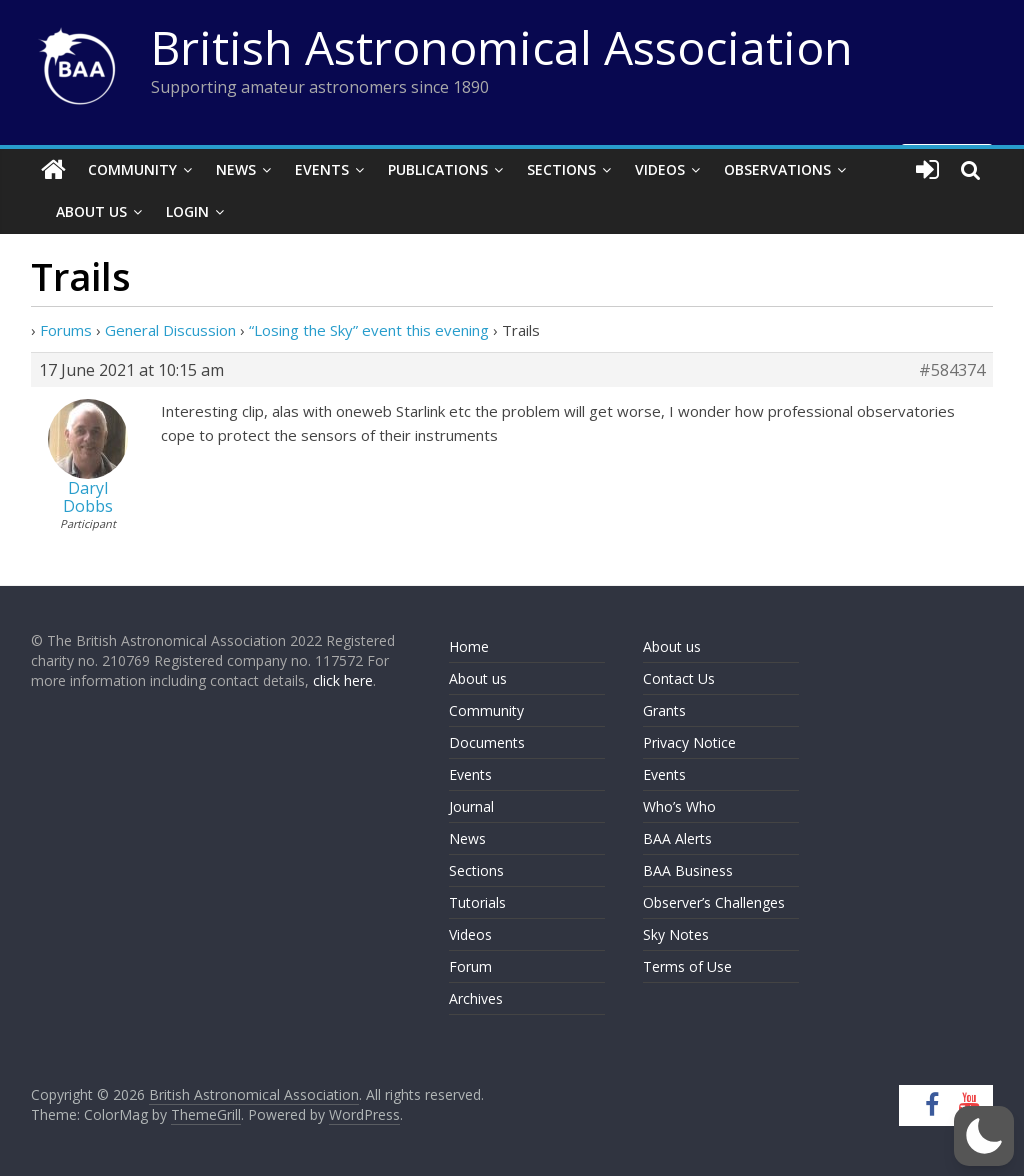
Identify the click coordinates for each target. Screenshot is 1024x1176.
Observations (777, 169)
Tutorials (477, 902)
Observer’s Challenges (714, 902)
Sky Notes (676, 934)
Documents (487, 742)
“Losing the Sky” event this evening (369, 330)
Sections (561, 169)
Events (322, 169)
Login (187, 211)
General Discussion (170, 330)
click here (343, 680)
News (236, 169)
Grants (664, 710)
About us (478, 678)
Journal (471, 806)
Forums (66, 330)
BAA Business (688, 870)
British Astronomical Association (502, 47)
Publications (438, 169)
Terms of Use (687, 966)
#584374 (952, 370)
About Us (91, 211)
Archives (476, 998)
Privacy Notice (689, 742)
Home (469, 646)
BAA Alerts (677, 838)
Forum (470, 966)
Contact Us (679, 678)
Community (132, 169)
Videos (660, 169)
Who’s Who (679, 806)
